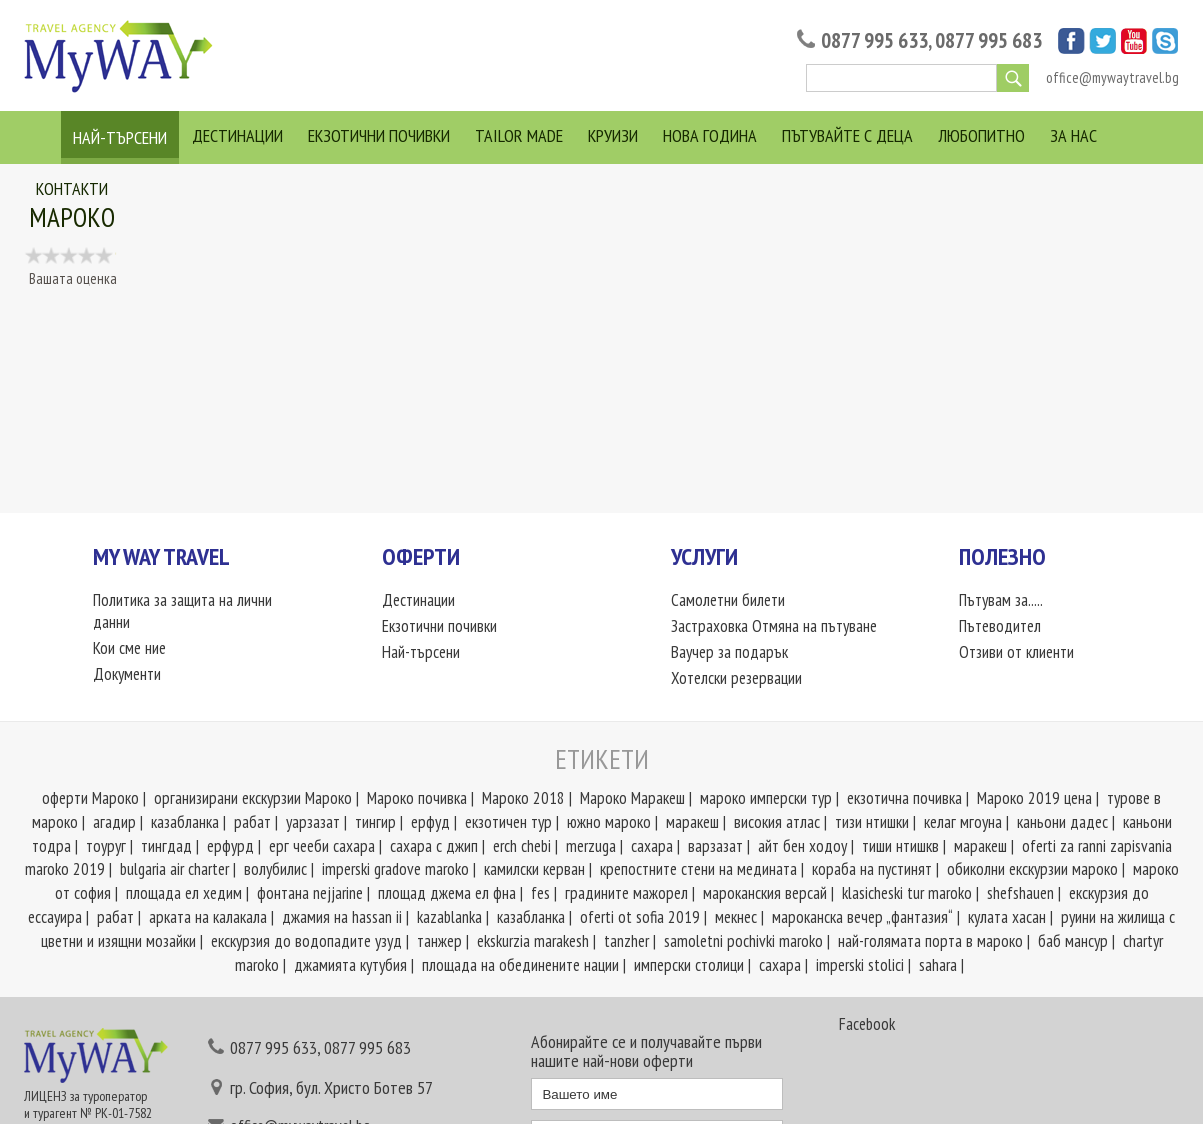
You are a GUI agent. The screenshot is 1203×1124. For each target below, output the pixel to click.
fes (540, 893)
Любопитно (981, 135)
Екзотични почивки (379, 135)
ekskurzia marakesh (533, 941)
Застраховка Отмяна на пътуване (774, 626)
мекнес (736, 917)
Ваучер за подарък (729, 652)
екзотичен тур (508, 822)
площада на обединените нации (520, 965)
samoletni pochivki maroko (743, 941)
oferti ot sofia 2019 (640, 917)
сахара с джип (434, 846)
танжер (439, 941)
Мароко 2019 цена (1034, 798)
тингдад (166, 846)
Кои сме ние (129, 648)
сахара (652, 846)
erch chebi (522, 846)
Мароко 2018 (523, 798)
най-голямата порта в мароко (930, 941)
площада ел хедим (184, 893)
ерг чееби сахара (322, 846)
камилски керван (534, 869)
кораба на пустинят (872, 869)
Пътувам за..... (1001, 600)
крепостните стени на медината (698, 869)
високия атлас (777, 822)
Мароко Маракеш (632, 798)
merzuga (591, 846)
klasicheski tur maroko (907, 893)
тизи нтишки (872, 822)
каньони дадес (1062, 822)
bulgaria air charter (174, 869)
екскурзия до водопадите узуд (306, 941)
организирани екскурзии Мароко (253, 798)
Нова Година (710, 135)
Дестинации (237, 135)
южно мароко (609, 822)
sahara (938, 965)
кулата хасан (1007, 917)
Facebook (867, 1024)
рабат (252, 822)
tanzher (626, 941)
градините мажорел (626, 893)
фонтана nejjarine (310, 893)
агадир (114, 822)
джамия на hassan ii (342, 917)
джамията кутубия (350, 965)
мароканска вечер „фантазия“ (862, 917)
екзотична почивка (904, 798)
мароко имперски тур (766, 798)
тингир (375, 822)
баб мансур (1073, 941)
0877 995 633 (874, 40)
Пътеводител (1000, 626)
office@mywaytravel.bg (1112, 77)
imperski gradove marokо (395, 869)
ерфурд (230, 846)
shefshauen (1020, 893)
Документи (127, 674)
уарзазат (313, 822)
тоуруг (106, 846)
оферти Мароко (90, 798)
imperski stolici (860, 965)
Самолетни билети (728, 600)
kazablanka (449, 917)
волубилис (275, 869)
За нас (1073, 135)
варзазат (715, 846)
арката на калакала (208, 917)
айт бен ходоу (802, 846)
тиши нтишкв (900, 846)
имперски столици (689, 965)
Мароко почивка (417, 798)
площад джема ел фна (447, 893)
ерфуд (430, 822)
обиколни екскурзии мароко (1032, 869)
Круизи (613, 135)
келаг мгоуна (963, 822)
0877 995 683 (988, 40)
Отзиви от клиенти (1016, 652)
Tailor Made (519, 135)
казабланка (185, 822)
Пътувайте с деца (847, 135)
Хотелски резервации (736, 678)
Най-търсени (120, 137)
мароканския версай (765, 893)
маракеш (692, 822)
